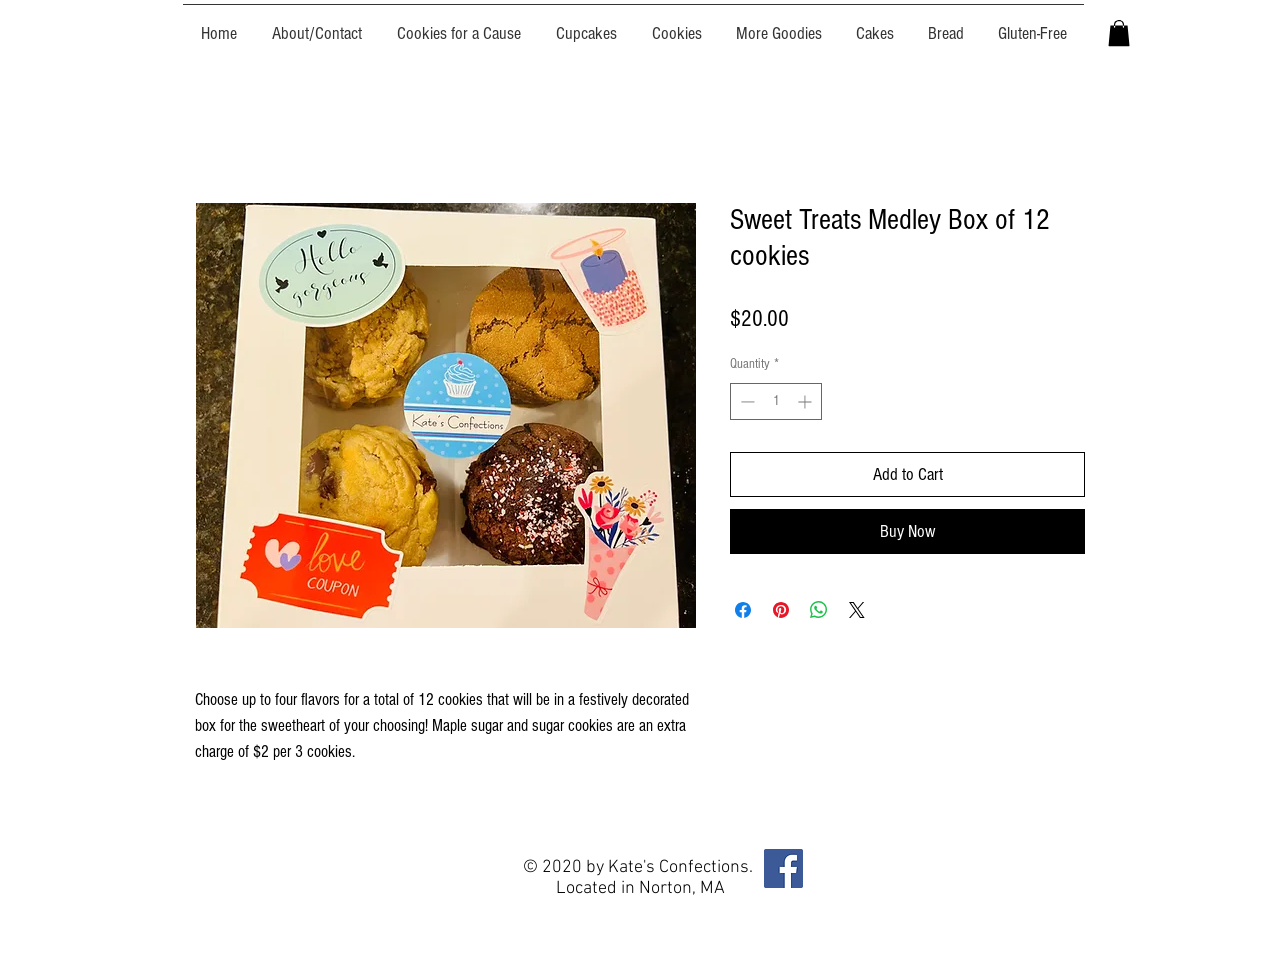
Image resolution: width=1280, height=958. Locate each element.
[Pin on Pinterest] (781, 610)
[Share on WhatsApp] (819, 610)
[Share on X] (857, 610)
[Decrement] (745, 401)
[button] (1119, 33)
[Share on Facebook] (743, 610)
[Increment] (806, 401)
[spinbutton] (776, 401)
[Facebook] (783, 868)
